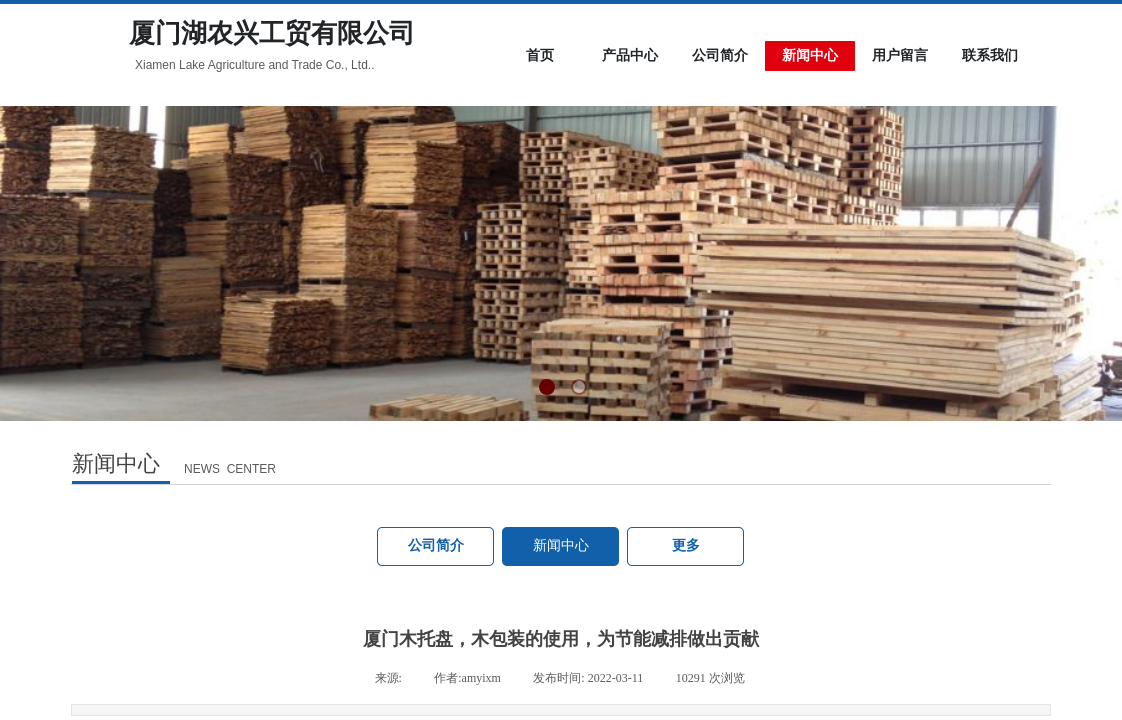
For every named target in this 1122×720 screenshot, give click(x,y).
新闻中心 (561, 545)
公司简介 (436, 545)
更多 (686, 545)
